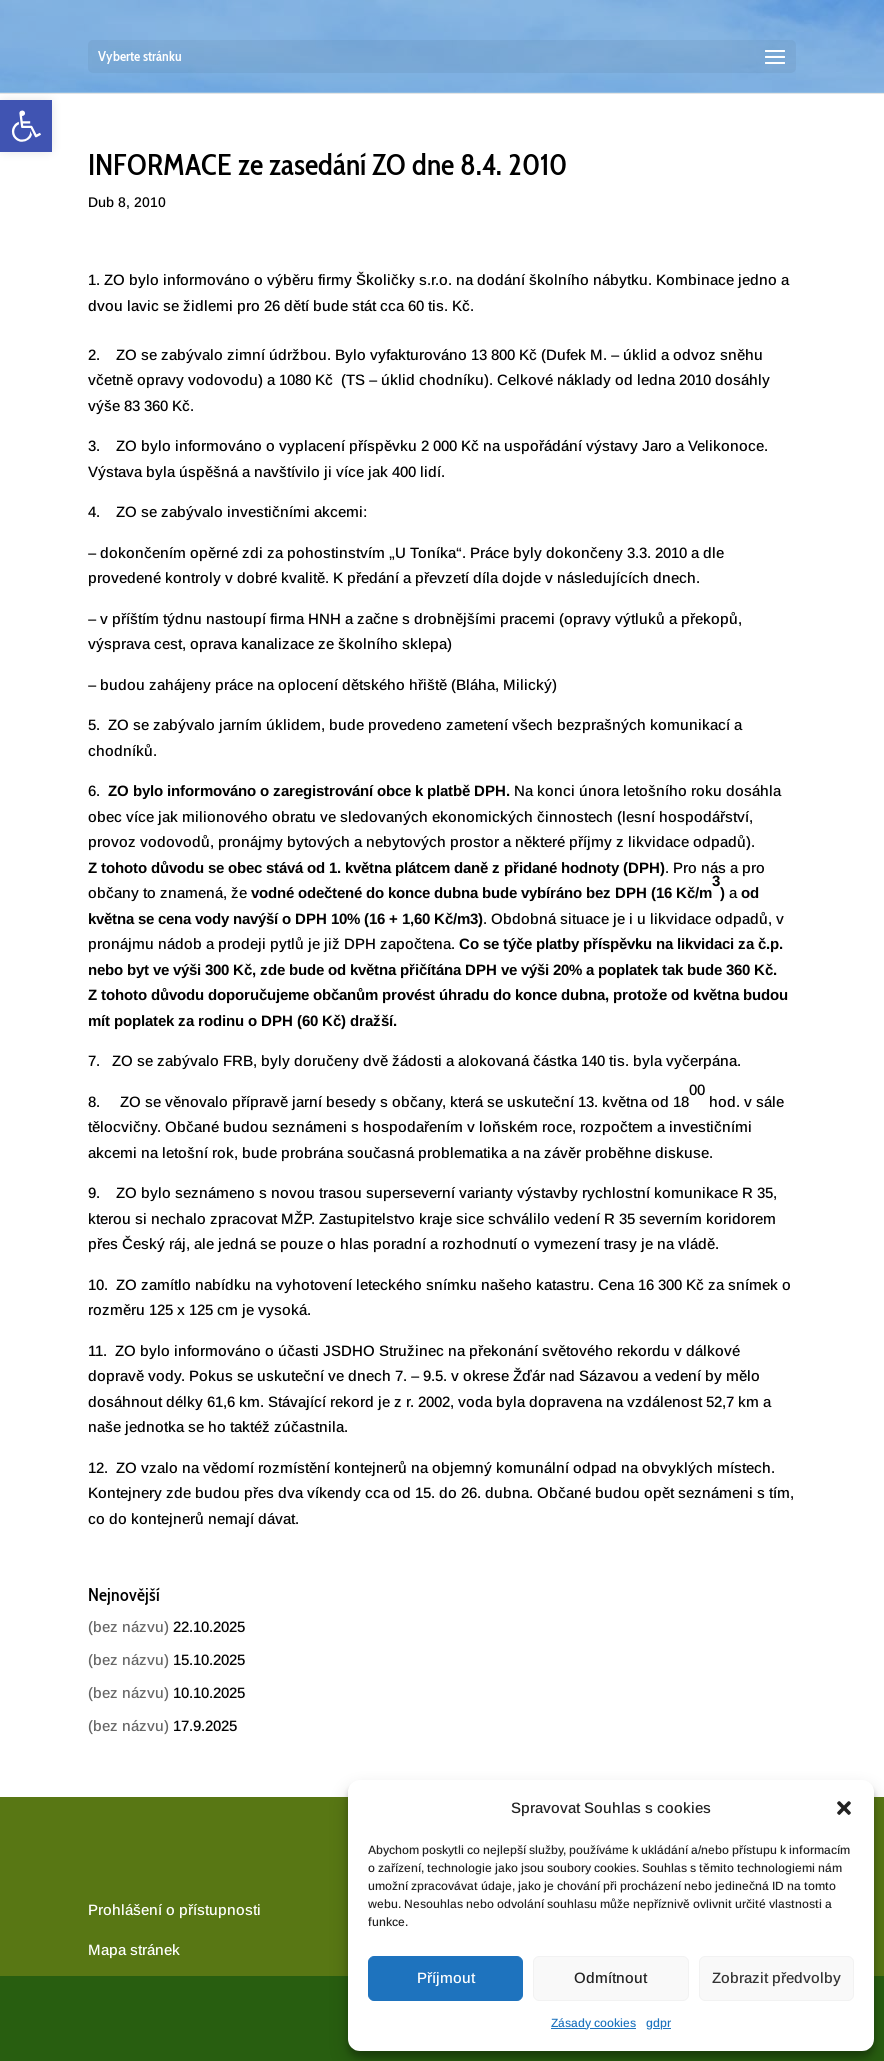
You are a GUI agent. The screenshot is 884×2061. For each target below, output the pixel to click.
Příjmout (446, 1977)
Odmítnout (610, 1977)
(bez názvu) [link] (128, 1626)
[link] (26, 126)
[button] (844, 1808)
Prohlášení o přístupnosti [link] (174, 1909)
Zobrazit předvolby (776, 1977)
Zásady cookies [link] (593, 2023)
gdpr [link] (658, 2023)
